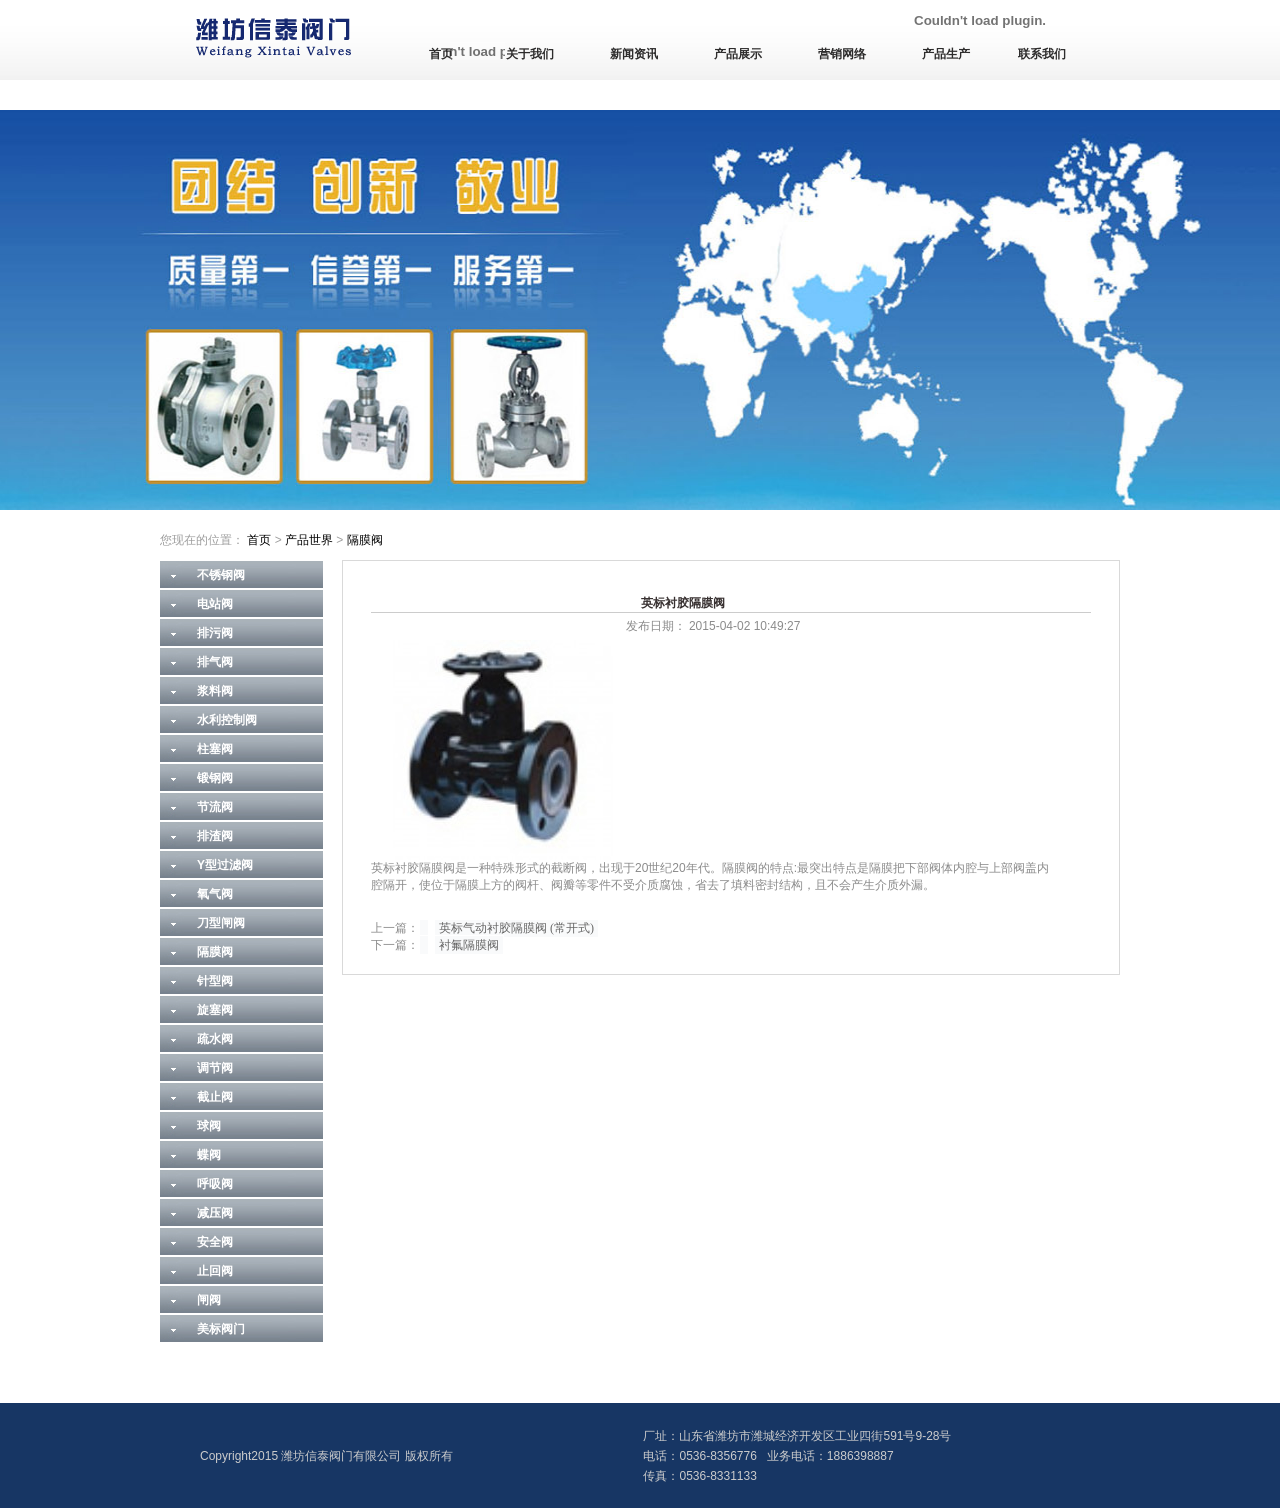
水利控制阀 (227, 720)
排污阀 (215, 633)
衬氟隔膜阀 (469, 945)
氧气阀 (215, 894)
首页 (441, 54)
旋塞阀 (215, 1010)
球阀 (209, 1126)
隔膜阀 (365, 540)
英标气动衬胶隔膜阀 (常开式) (516, 928)
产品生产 (946, 54)
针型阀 (215, 981)
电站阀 (215, 604)
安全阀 (215, 1242)
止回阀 (215, 1271)
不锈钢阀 (221, 575)
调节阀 (215, 1068)
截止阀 (215, 1097)
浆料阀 (215, 691)
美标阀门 (221, 1329)
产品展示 (738, 54)
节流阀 (215, 807)
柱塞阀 (215, 749)
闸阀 (209, 1300)
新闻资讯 (634, 54)
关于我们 (530, 54)
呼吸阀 (215, 1184)
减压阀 (215, 1213)
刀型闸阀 (221, 923)
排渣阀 (215, 836)
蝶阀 (209, 1155)
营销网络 (842, 54)
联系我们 (1042, 54)
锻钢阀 (215, 778)
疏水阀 (215, 1039)
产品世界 (309, 540)
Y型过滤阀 (225, 865)
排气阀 (215, 662)
